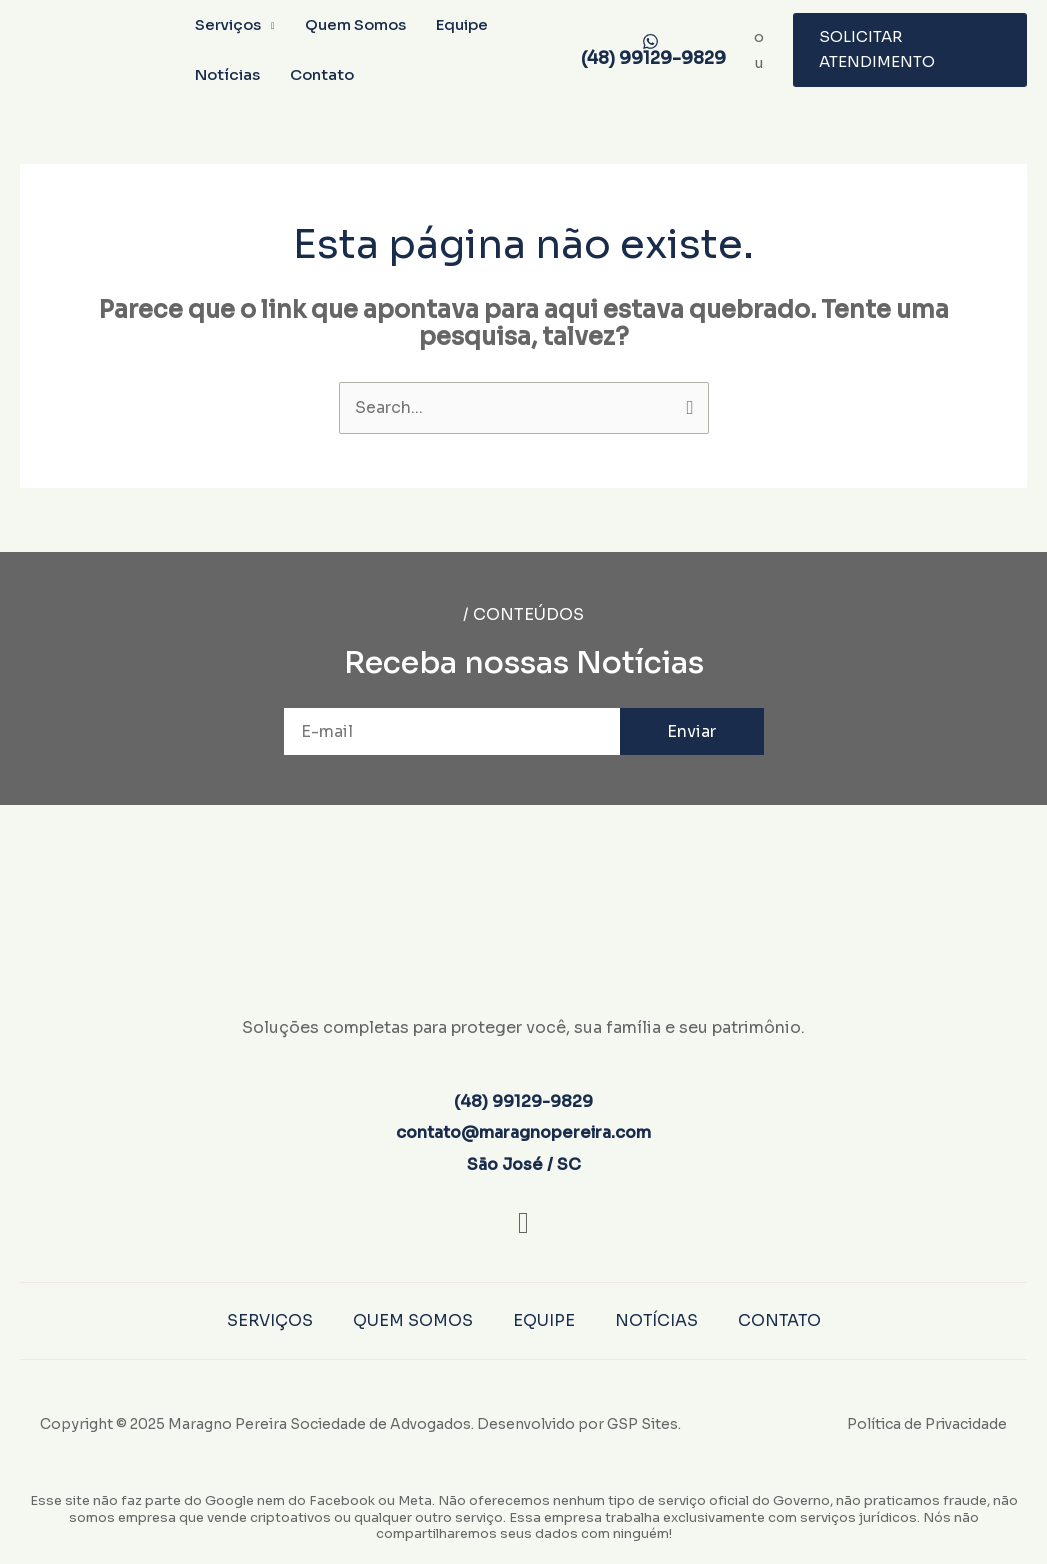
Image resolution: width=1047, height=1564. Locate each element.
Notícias (227, 74)
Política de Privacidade (927, 1424)
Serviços (228, 24)
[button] (910, 50)
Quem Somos (355, 24)
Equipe (462, 24)
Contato (322, 74)
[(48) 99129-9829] (650, 50)
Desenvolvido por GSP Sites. (579, 1424)
